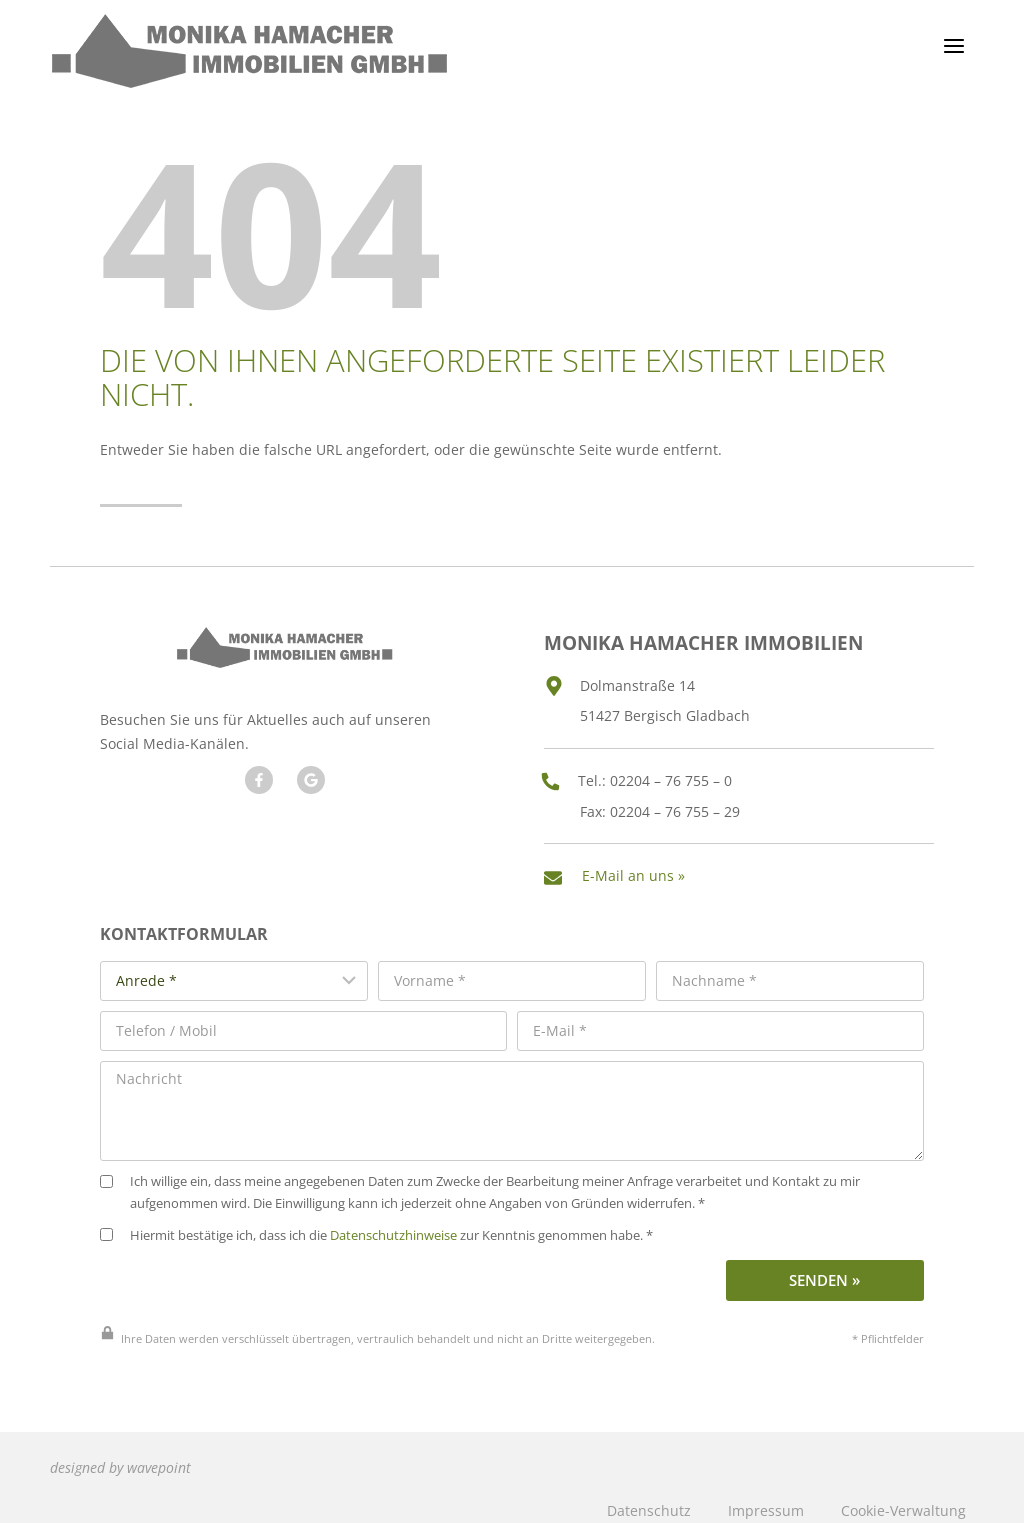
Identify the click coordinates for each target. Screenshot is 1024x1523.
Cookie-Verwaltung (903, 1496)
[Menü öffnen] (953, 45)
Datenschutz (649, 1496)
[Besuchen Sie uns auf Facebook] (257, 778)
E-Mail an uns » (637, 868)
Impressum (766, 1496)
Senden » (825, 1267)
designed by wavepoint (120, 1454)
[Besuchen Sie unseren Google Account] (309, 778)
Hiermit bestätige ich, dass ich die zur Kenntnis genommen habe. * (376, 1223)
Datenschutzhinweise (393, 1223)
